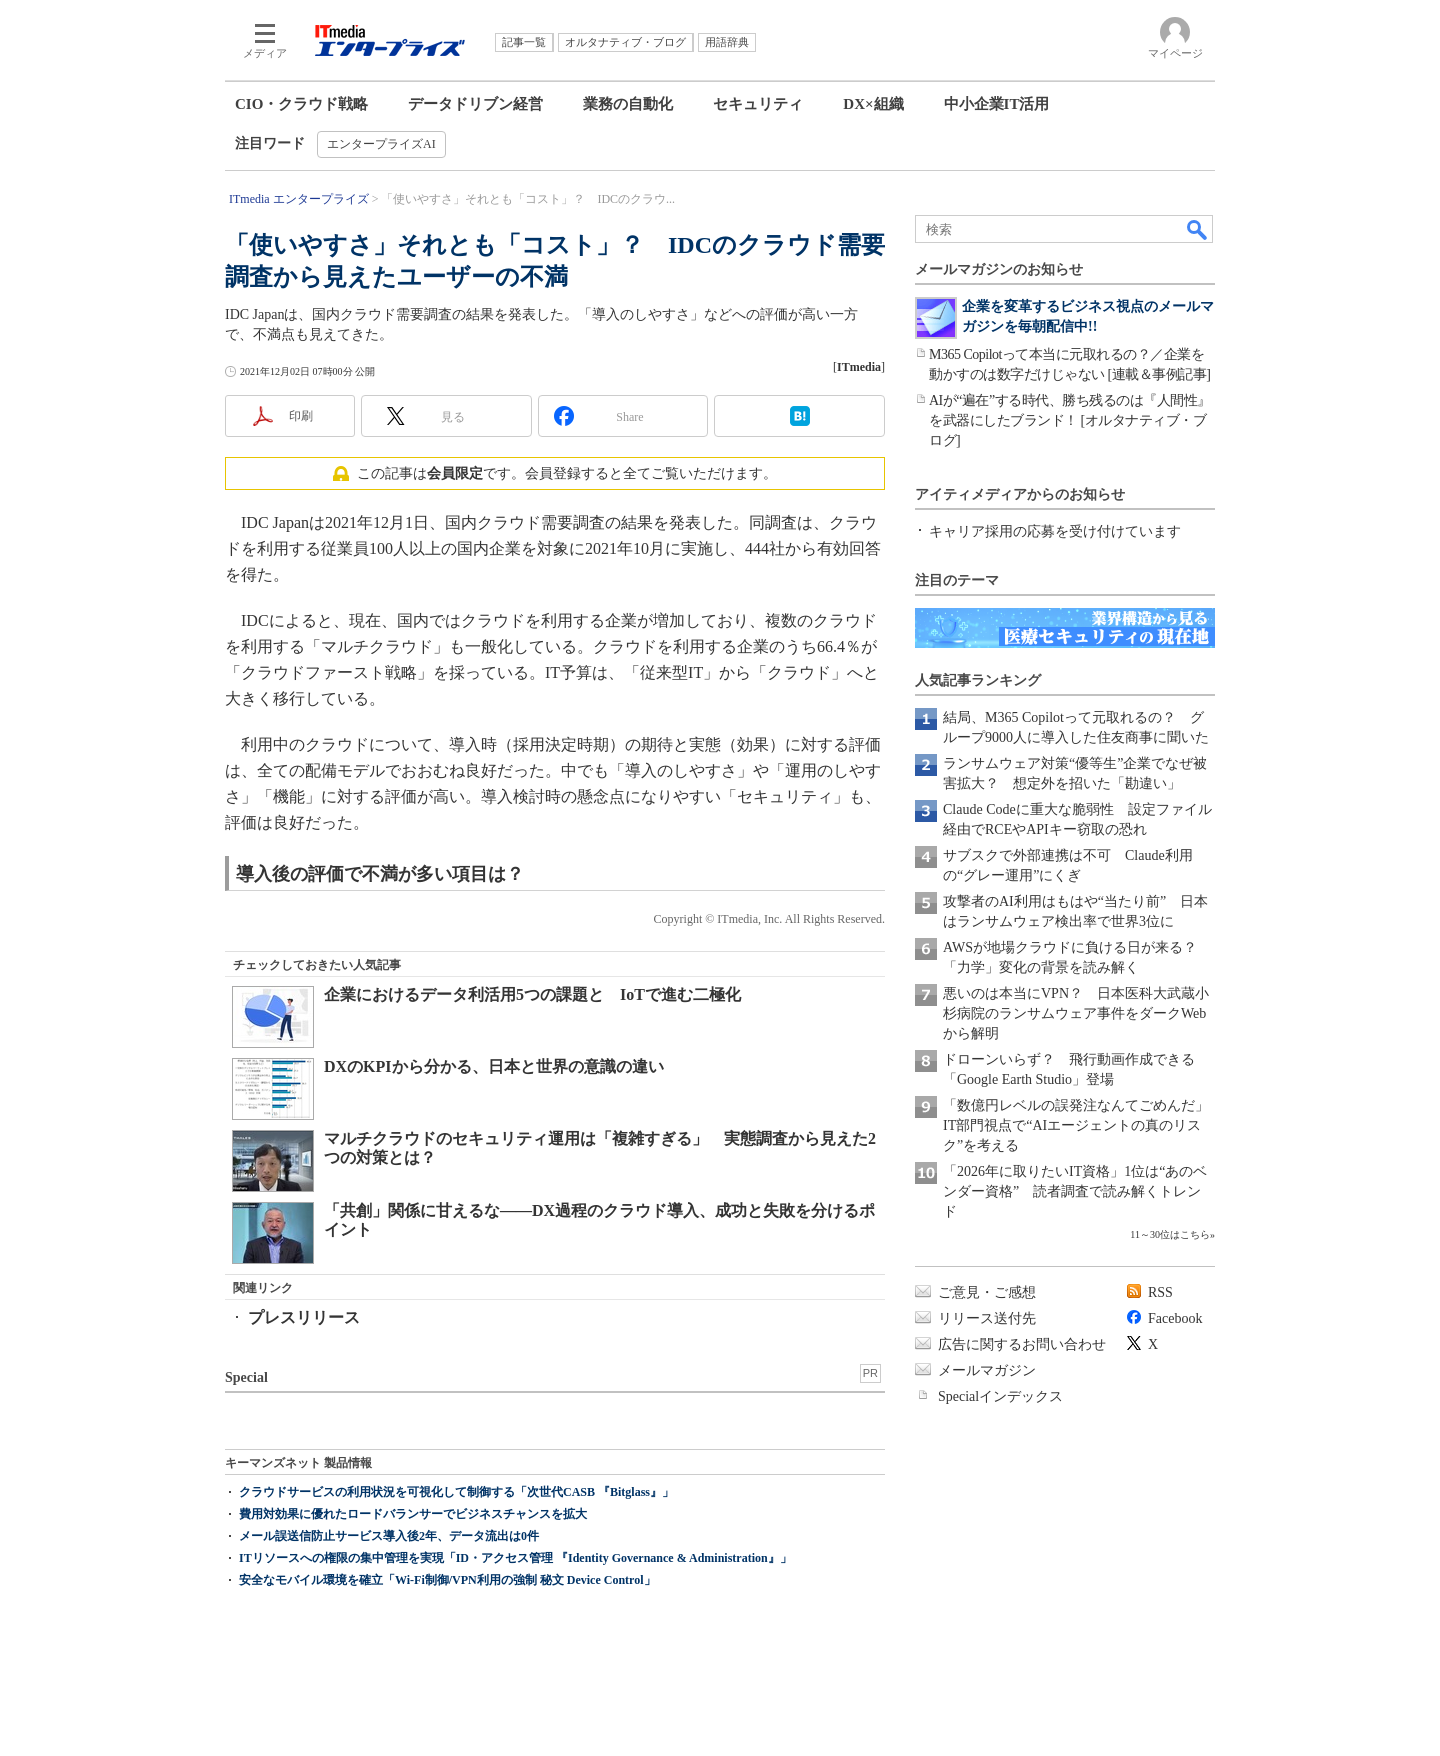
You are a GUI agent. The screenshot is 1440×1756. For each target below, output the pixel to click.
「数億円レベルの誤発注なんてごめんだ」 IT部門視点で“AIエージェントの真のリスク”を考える (1083, 1125)
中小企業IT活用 (997, 104)
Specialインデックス (1000, 1396)
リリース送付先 (987, 1318)
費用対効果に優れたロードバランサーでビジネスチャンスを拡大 (413, 1514)
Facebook (1175, 1318)
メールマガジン (987, 1370)
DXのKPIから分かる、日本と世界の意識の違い (494, 1066)
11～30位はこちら (1170, 1234)
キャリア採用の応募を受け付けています (1055, 531)
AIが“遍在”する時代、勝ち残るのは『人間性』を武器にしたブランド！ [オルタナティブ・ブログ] (1070, 420)
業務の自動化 (628, 104)
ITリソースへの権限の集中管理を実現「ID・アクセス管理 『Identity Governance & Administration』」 (515, 1558)
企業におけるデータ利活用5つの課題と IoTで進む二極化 (532, 994)
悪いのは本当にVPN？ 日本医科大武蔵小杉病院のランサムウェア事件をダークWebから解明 (1076, 1013)
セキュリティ (758, 104)
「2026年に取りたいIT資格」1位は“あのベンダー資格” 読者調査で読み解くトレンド (1075, 1191)
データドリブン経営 (475, 104)
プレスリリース (304, 1317)
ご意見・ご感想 (987, 1292)
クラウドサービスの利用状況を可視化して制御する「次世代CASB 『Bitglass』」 (456, 1492)
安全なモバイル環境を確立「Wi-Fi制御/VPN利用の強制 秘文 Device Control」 (447, 1580)
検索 (1198, 229)
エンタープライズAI (381, 144)
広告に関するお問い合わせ (1022, 1344)
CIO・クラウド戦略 (301, 104)
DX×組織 (873, 104)
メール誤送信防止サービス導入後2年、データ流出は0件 (389, 1536)
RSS (1160, 1292)
